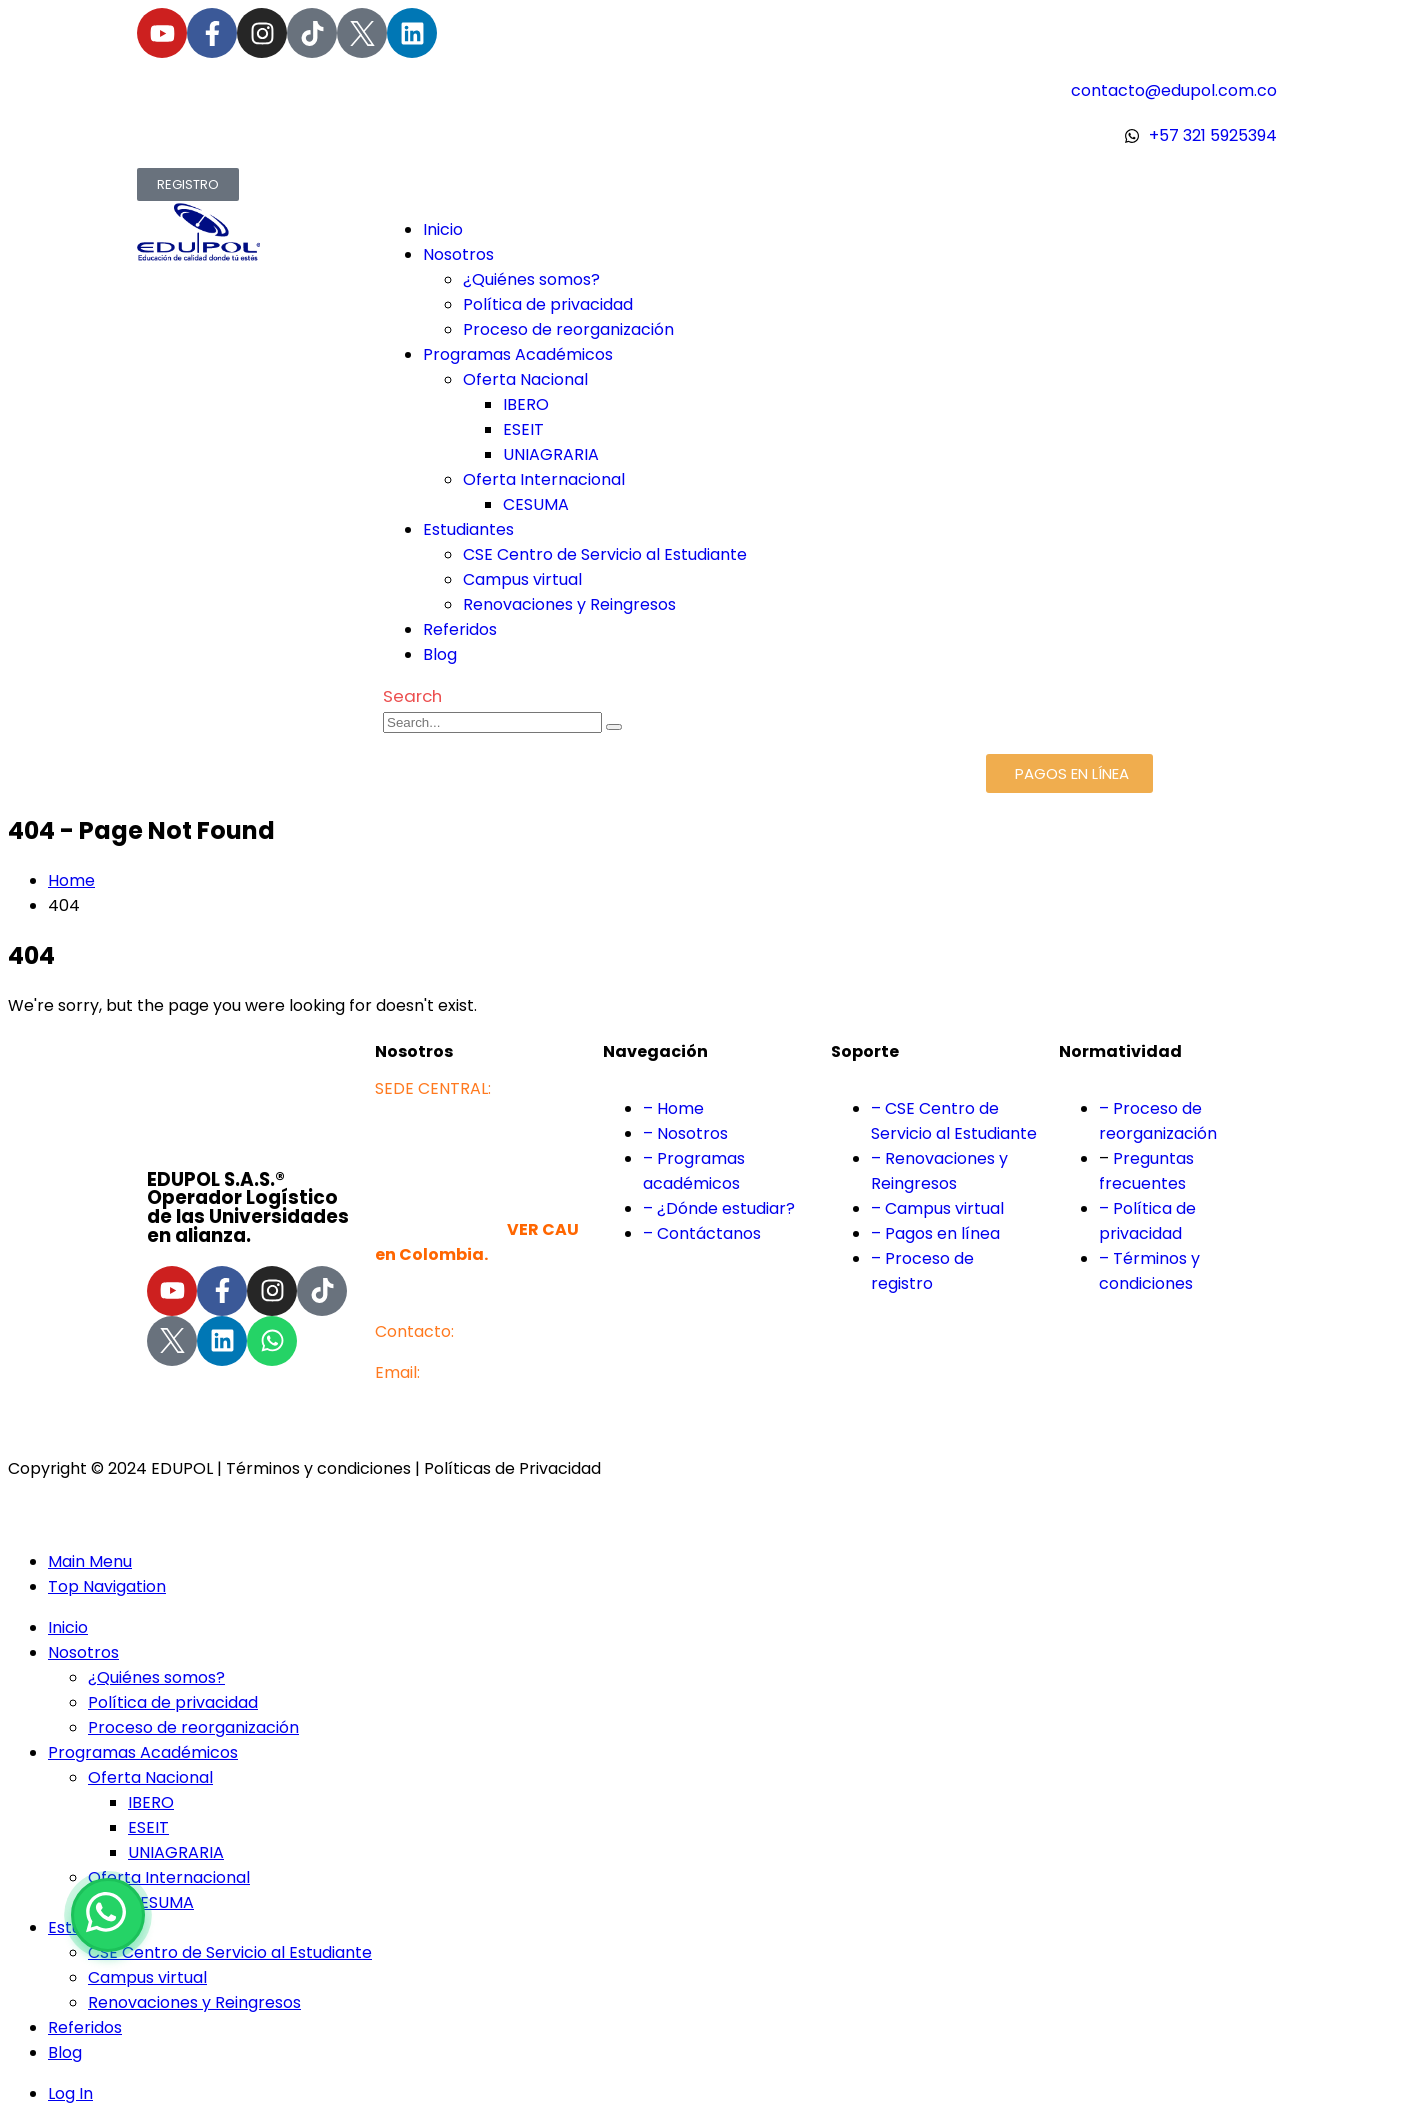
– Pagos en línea (935, 1233)
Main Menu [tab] (90, 1561)
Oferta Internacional (544, 479)
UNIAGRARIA (551, 454)
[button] (412, 696)
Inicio (443, 229)
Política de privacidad (548, 304)
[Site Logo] (260, 257)
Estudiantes (468, 529)
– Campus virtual (937, 1208)
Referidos (460, 629)
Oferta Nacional (525, 379)
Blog (440, 654)
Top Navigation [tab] (107, 1586)
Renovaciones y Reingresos (569, 604)
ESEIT (523, 429)
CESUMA (536, 504)
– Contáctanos (702, 1233)
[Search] (614, 727)
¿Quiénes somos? (531, 279)
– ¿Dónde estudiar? (719, 1208)
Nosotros (458, 254)
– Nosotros (685, 1133)
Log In (70, 2093)
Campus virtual (522, 579)
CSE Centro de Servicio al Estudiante (605, 554)
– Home (673, 1108)
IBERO (526, 404)
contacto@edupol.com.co (478, 1397)
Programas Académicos (518, 354)
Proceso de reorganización (568, 329)
